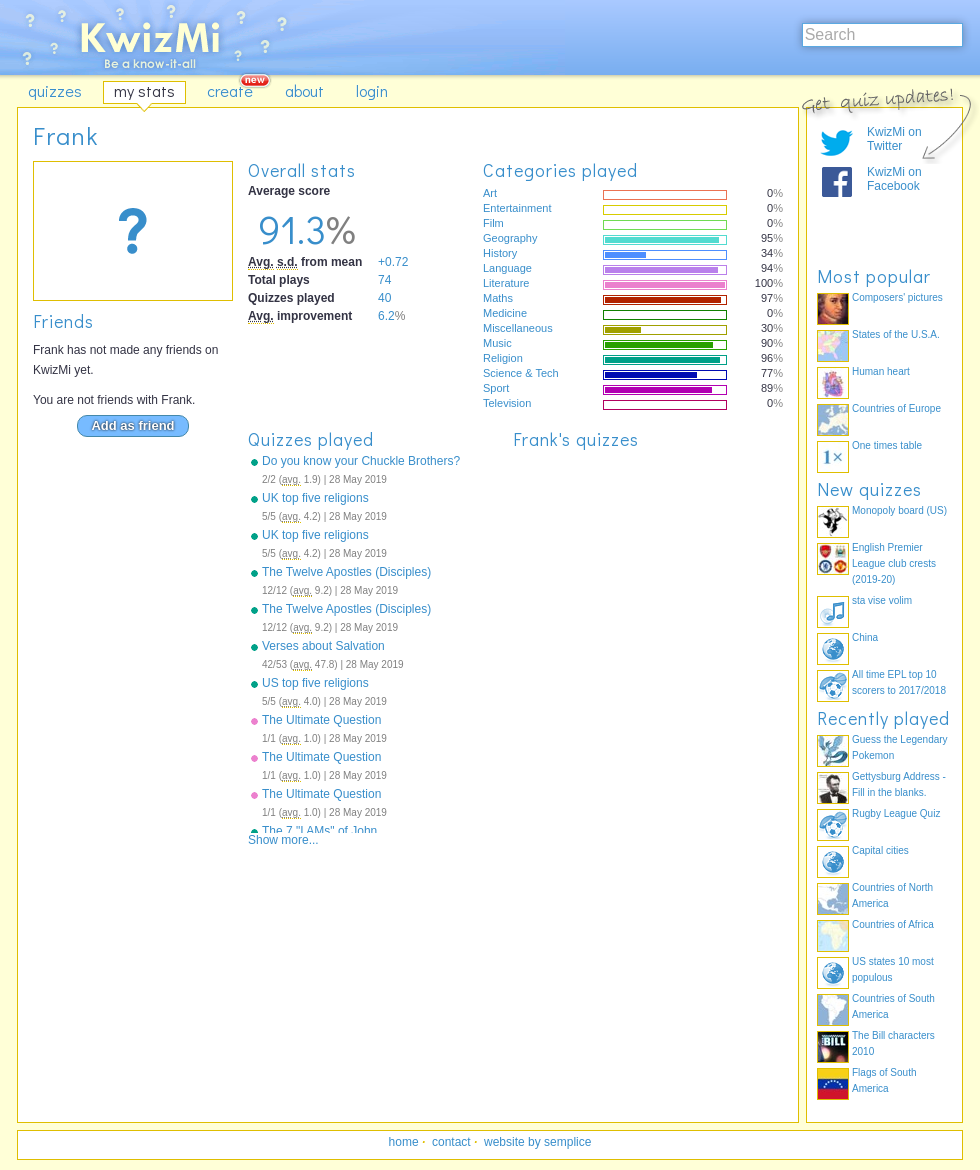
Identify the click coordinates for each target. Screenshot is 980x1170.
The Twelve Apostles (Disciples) (346, 572)
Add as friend (132, 425)
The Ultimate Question (321, 720)
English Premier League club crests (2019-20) (894, 563)
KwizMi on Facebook (894, 179)
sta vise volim (882, 600)
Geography (510, 238)
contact (451, 1142)
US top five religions (315, 683)
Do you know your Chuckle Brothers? (361, 461)
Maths (498, 298)
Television (507, 403)
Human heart (881, 371)
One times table (887, 445)
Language (507, 268)
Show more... (283, 840)
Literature (506, 283)
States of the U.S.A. (896, 334)
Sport (496, 388)
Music (497, 343)
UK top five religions (315, 498)
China (865, 637)
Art (490, 193)
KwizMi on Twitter (894, 139)
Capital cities (880, 850)
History (500, 253)
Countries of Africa (893, 924)
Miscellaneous (518, 328)
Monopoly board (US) (899, 510)
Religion (503, 358)
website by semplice (537, 1142)
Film (493, 223)
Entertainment (517, 208)
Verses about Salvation (323, 646)
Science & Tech (521, 373)
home (404, 1142)
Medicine (505, 313)
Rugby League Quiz (896, 813)
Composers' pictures (897, 297)
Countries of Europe (896, 408)
